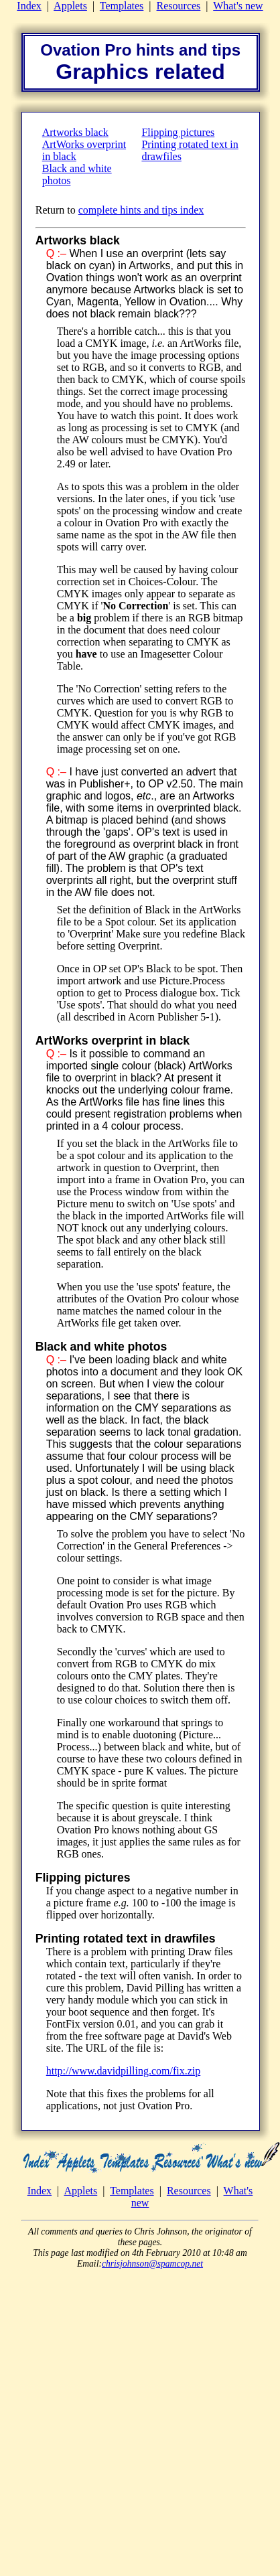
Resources (179, 5)
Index (29, 5)
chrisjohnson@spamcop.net (152, 2264)
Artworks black (75, 132)
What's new (238, 5)
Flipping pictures (177, 132)
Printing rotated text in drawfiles (126, 1938)
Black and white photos (101, 1346)
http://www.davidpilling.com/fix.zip (123, 2070)
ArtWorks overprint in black (113, 1040)
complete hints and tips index (141, 210)
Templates (122, 5)
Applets (70, 5)
